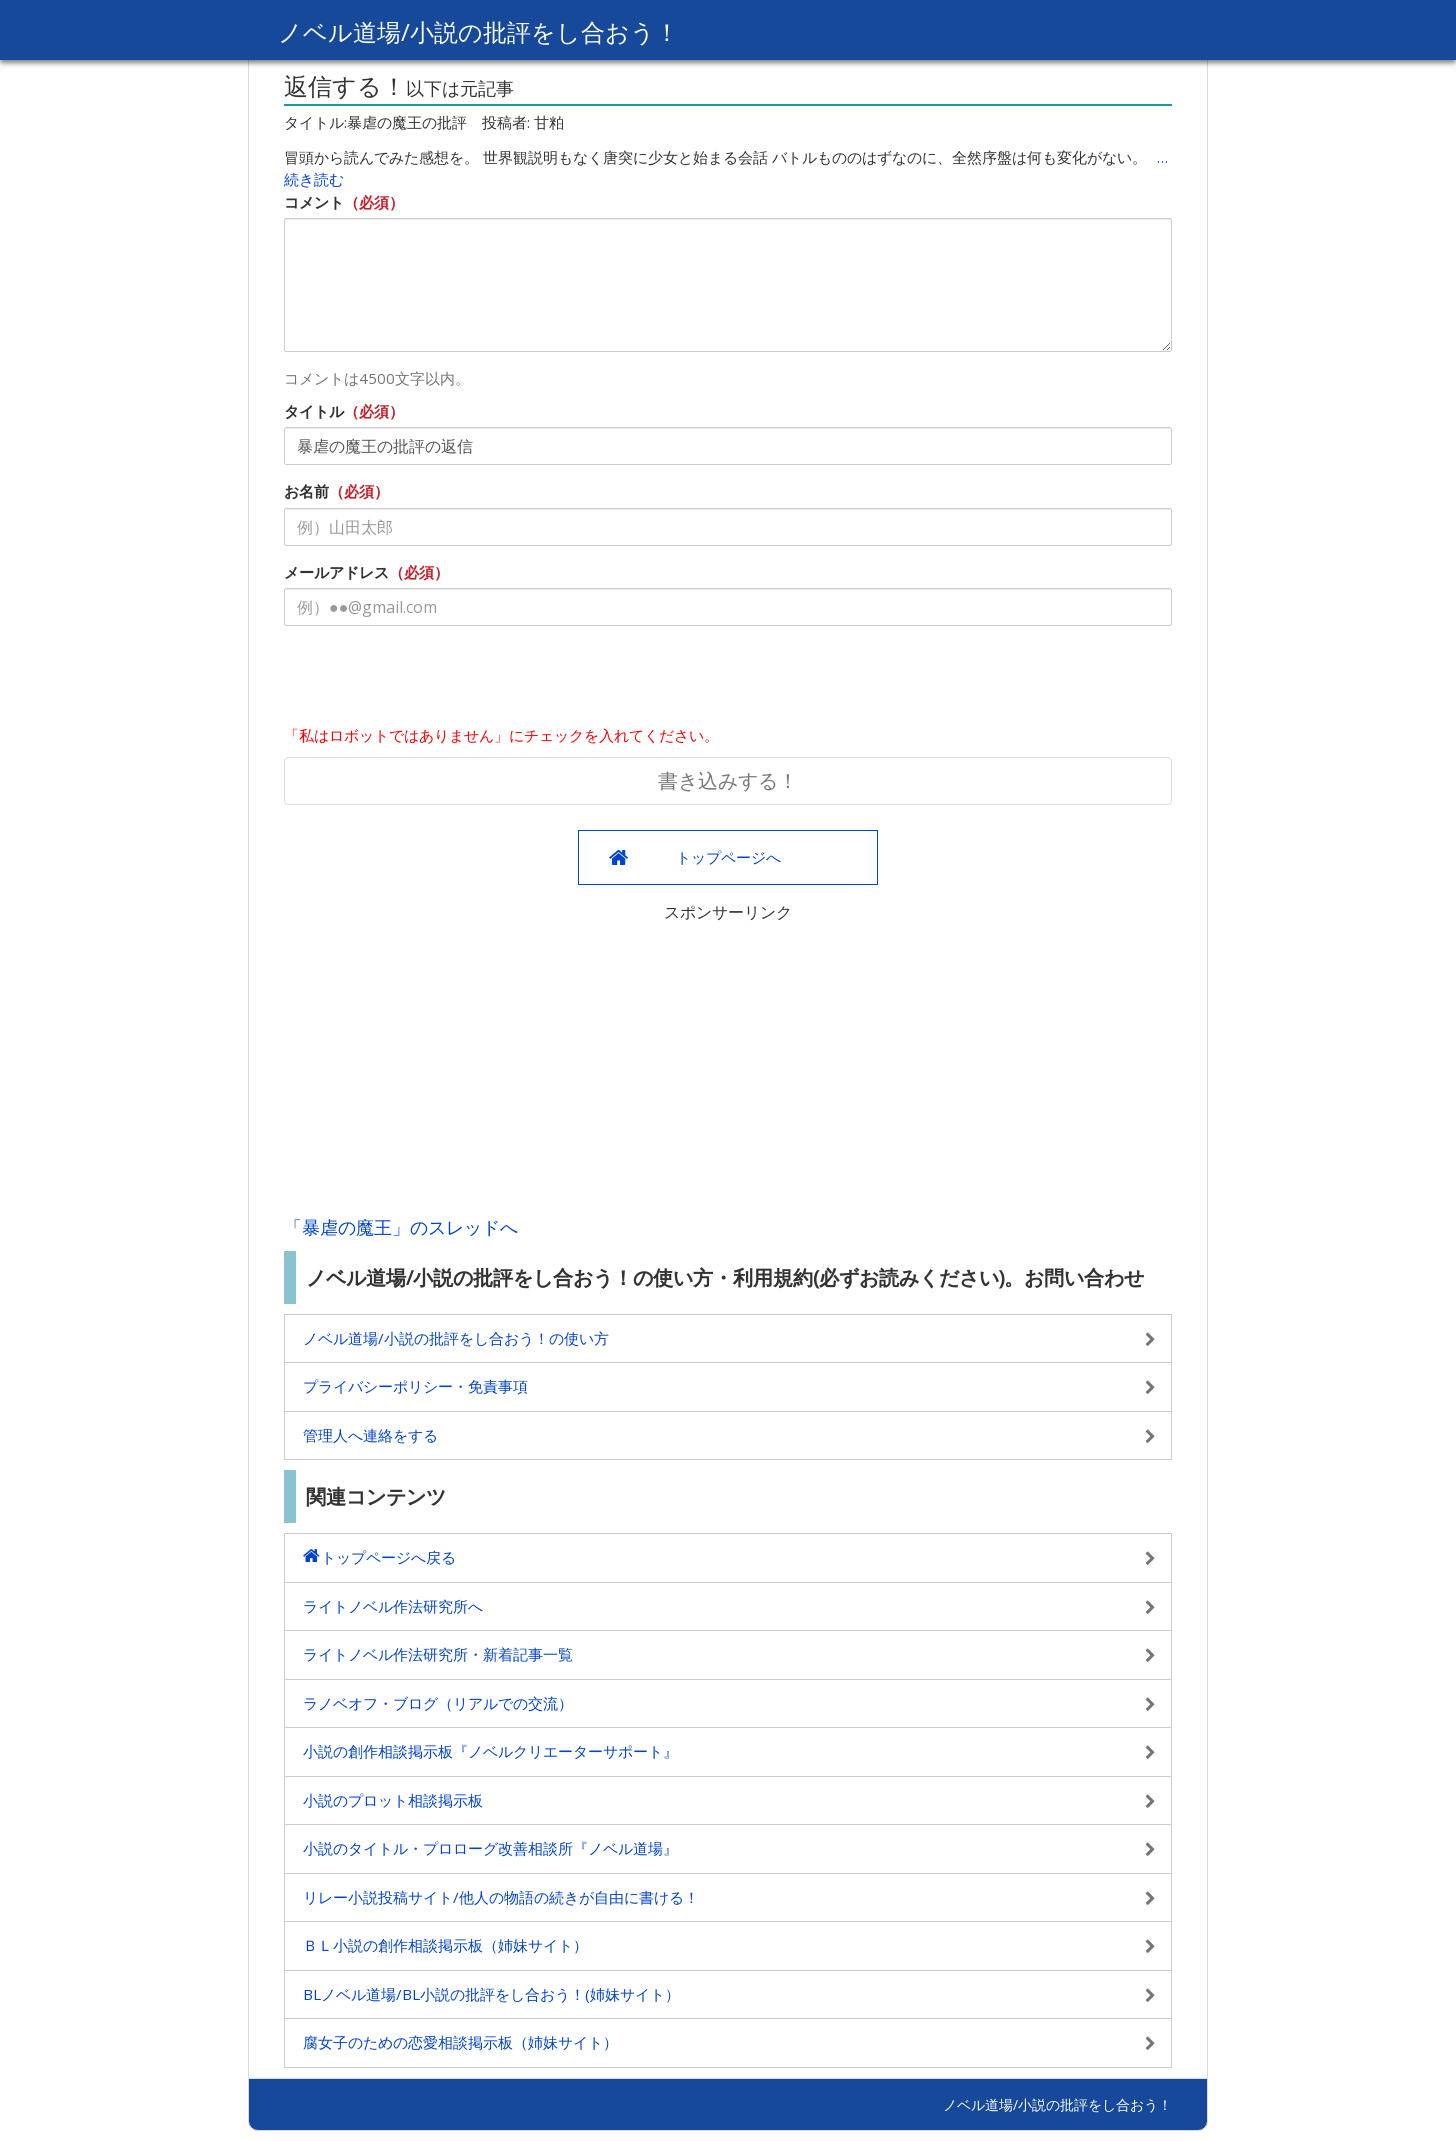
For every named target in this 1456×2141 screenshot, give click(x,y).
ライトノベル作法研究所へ (393, 1606)
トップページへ (728, 857)
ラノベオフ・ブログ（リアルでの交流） (438, 1703)
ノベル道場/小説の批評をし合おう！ (478, 31)
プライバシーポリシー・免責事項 (415, 1386)
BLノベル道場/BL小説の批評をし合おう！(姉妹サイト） (491, 1994)
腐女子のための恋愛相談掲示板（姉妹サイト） (460, 2042)
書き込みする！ (728, 780)
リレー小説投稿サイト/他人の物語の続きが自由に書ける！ (501, 1897)
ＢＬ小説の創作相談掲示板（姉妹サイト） (445, 1945)
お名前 (306, 491)
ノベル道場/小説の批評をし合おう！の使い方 (456, 1338)
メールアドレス (336, 572)
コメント (314, 202)
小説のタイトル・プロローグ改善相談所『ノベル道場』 (490, 1848)
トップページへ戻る (388, 1557)
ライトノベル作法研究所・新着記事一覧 (438, 1654)
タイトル (314, 411)
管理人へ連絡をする (370, 1435)
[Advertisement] (728, 1064)
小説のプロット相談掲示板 (393, 1800)
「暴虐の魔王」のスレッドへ (401, 1227)
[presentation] (436, 680)
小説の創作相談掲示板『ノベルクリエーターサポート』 (490, 1751)
